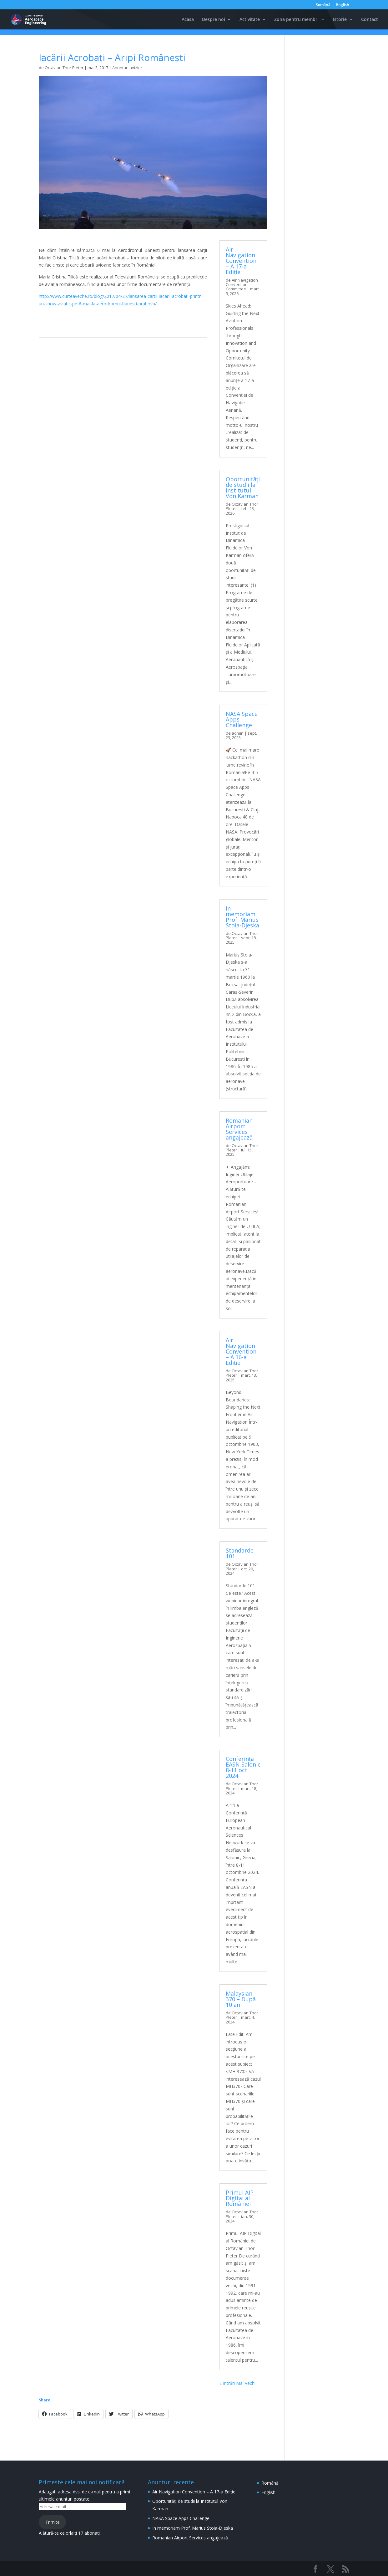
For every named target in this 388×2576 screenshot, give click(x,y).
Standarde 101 (240, 1553)
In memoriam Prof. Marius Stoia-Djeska (242, 917)
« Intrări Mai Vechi (237, 2383)
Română (322, 5)
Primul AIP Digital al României (240, 2198)
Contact (369, 19)
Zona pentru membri (296, 19)
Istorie (340, 19)
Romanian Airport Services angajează (239, 1129)
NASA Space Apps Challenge (180, 2518)
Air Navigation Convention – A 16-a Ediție (241, 1351)
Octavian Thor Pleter (64, 67)
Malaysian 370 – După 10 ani (241, 1999)
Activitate (249, 19)
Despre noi (213, 19)
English (342, 5)
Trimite (52, 2522)
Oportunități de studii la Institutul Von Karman (243, 487)
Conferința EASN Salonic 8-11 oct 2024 (243, 1767)
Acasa (188, 19)
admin (238, 733)
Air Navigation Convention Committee (242, 284)
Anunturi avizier (127, 67)
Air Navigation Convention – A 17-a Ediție (241, 261)
